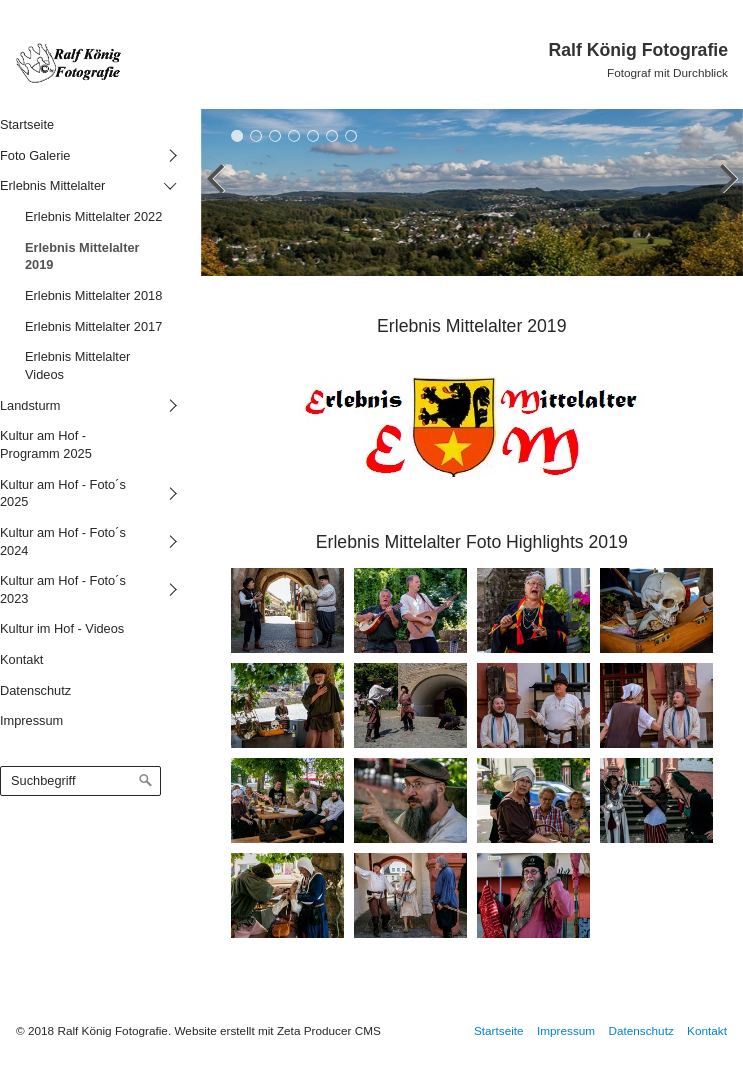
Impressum (566, 1030)
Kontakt (707, 1030)
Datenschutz (640, 1030)
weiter (723, 197)
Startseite (499, 1030)
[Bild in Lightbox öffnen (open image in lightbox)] (287, 610)
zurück (221, 197)
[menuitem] (85, 124)
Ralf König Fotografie (639, 50)
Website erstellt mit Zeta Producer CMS (277, 1030)
